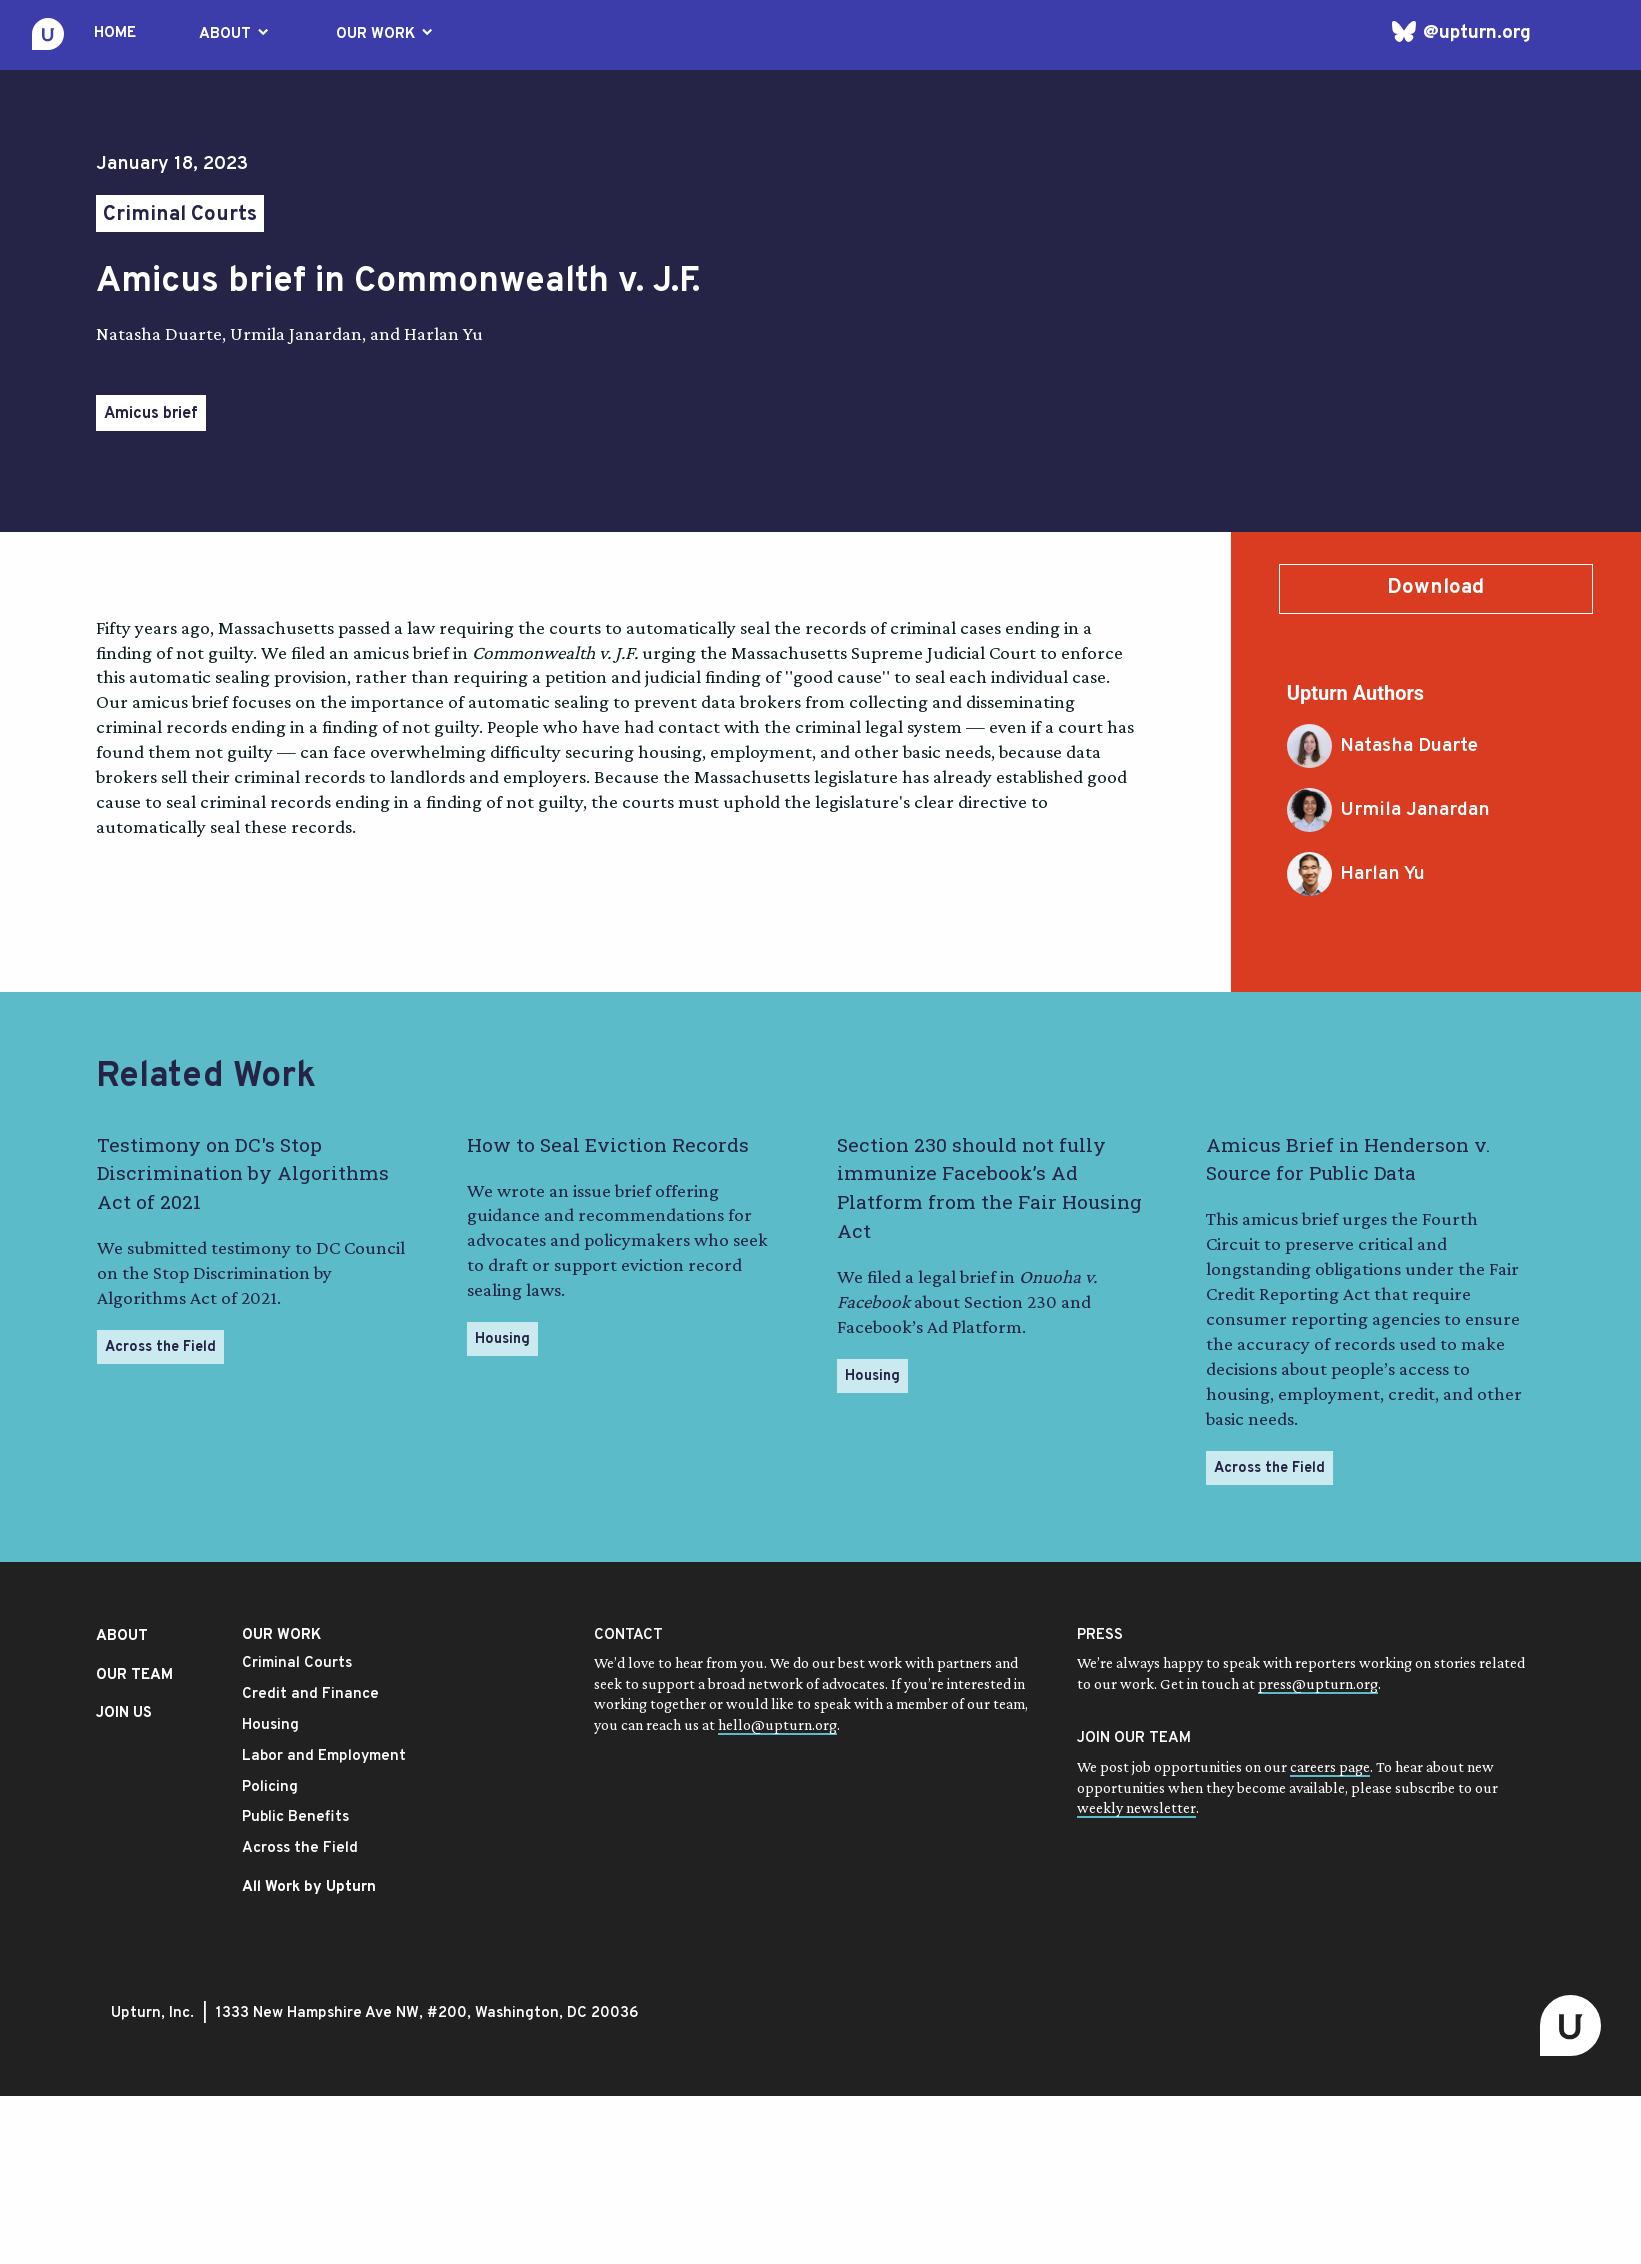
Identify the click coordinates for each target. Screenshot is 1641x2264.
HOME (115, 33)
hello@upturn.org (777, 1724)
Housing (502, 1339)
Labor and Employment (324, 1756)
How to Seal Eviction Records (608, 1144)
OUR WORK (386, 34)
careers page (1330, 1766)
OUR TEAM (134, 1675)
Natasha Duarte (1382, 746)
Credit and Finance (310, 1694)
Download (1435, 588)
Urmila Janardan (1388, 810)
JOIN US (124, 1713)
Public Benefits (295, 1817)
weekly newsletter (1136, 1807)
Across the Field (160, 1347)
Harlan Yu (1356, 874)
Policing (270, 1787)
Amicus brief (151, 414)
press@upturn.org (1318, 1683)
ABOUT (235, 34)
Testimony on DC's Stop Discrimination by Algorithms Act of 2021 (243, 1173)
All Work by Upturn (309, 1887)
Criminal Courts (180, 215)
